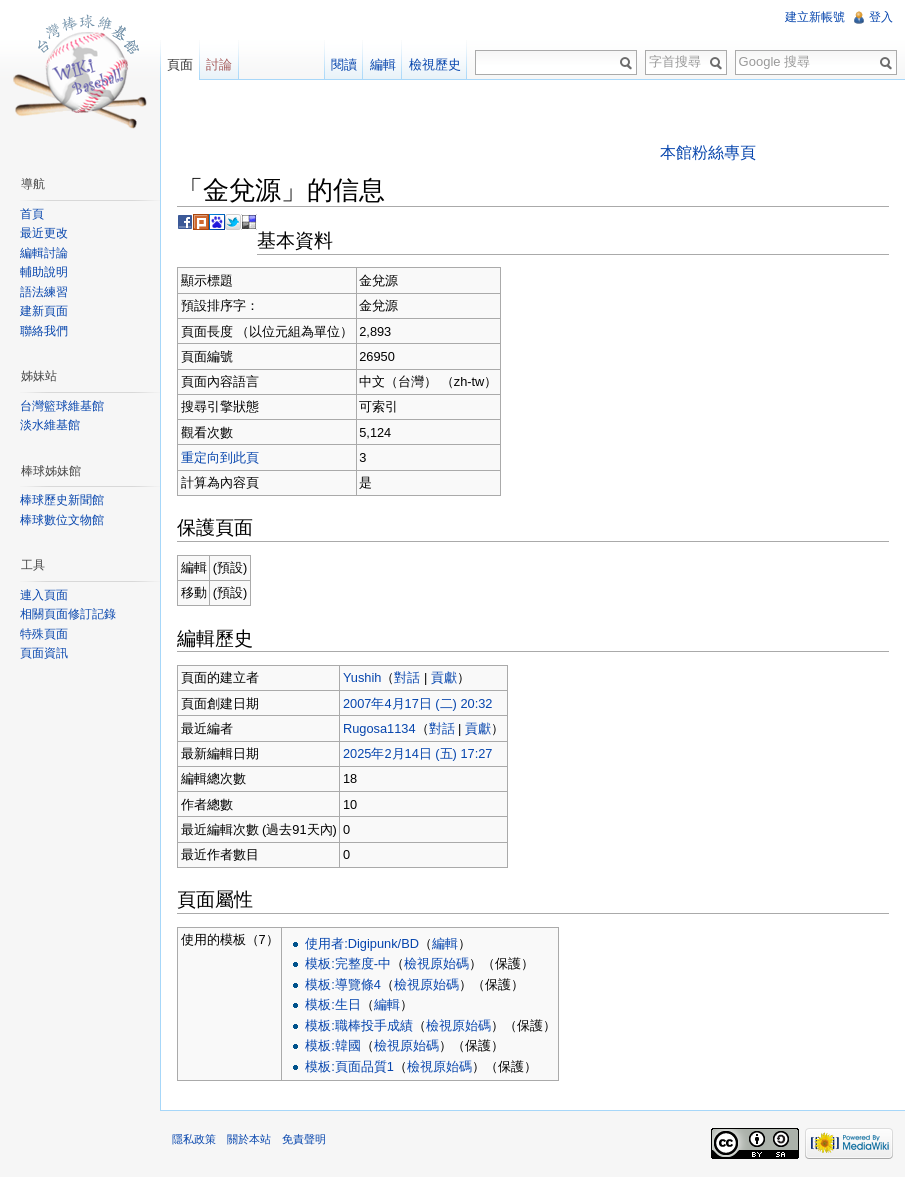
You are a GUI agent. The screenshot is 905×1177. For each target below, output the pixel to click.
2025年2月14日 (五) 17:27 (417, 753)
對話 (407, 677)
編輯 (445, 943)
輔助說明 (44, 272)
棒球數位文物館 (62, 520)
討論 (219, 64)
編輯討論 (44, 253)
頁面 (180, 64)
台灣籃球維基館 (62, 406)
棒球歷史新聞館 (62, 500)
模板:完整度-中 (348, 963)
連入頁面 (44, 595)
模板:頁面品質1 (349, 1066)
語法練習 (44, 292)
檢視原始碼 (436, 963)
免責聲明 (304, 1139)
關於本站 (249, 1139)
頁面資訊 (44, 653)
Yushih (362, 677)
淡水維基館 (50, 425)
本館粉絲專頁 (708, 152)
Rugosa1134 (379, 728)
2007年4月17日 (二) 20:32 (417, 703)
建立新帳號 (815, 17)
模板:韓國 (333, 1045)
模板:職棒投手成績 (359, 1025)
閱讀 (344, 64)
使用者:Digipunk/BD (362, 943)
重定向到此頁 (220, 457)
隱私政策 (194, 1139)
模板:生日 (333, 1004)
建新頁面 (44, 311)
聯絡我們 (44, 331)
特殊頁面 (44, 634)
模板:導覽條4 (343, 984)
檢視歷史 (435, 64)
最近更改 (44, 233)
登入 (881, 17)
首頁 (32, 214)
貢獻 (444, 677)
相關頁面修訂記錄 (68, 614)
